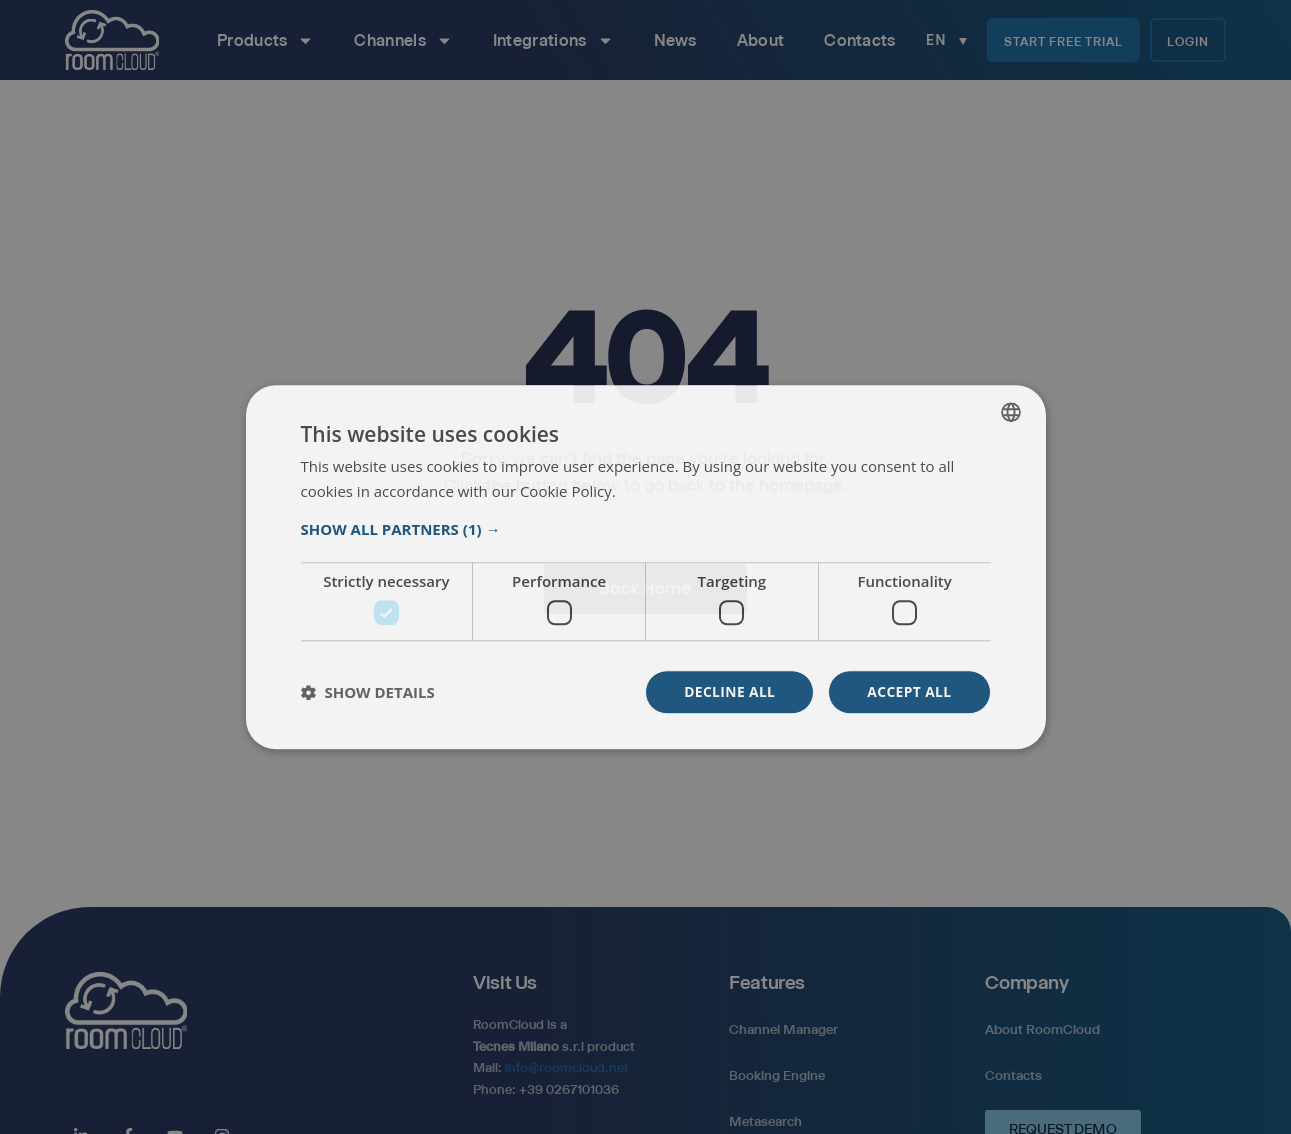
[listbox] (1011, 412)
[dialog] (646, 567)
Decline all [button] (728, 691)
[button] (646, 529)
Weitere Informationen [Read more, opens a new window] (693, 492)
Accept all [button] (908, 691)
